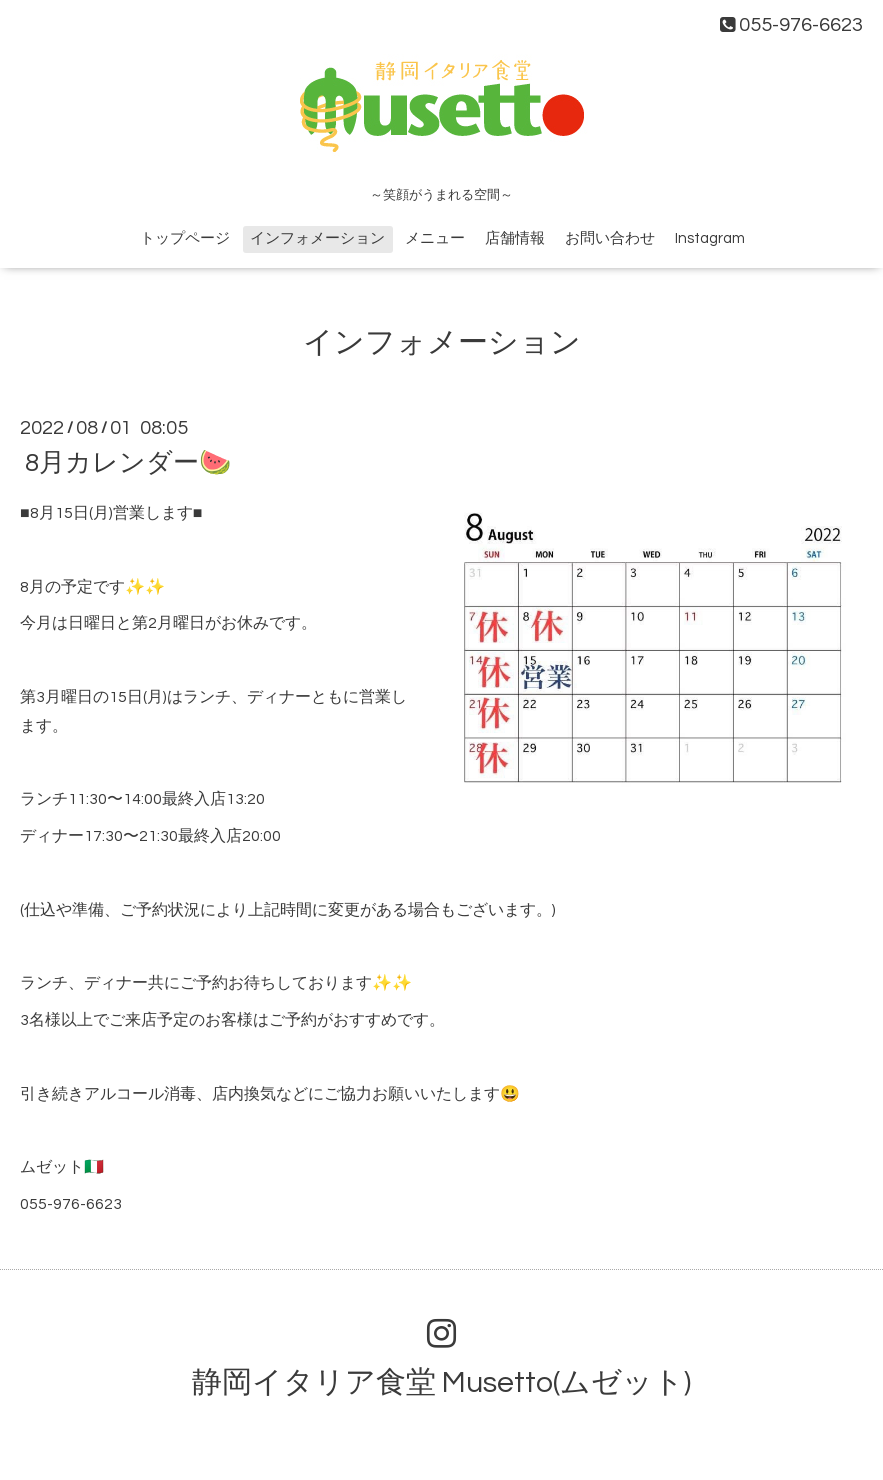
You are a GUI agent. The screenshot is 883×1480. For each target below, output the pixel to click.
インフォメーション (317, 238)
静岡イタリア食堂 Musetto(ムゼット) (441, 1382)
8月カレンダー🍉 (128, 463)
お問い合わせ (610, 238)
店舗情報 (515, 238)
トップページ (185, 238)
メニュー (435, 238)
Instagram (710, 238)
